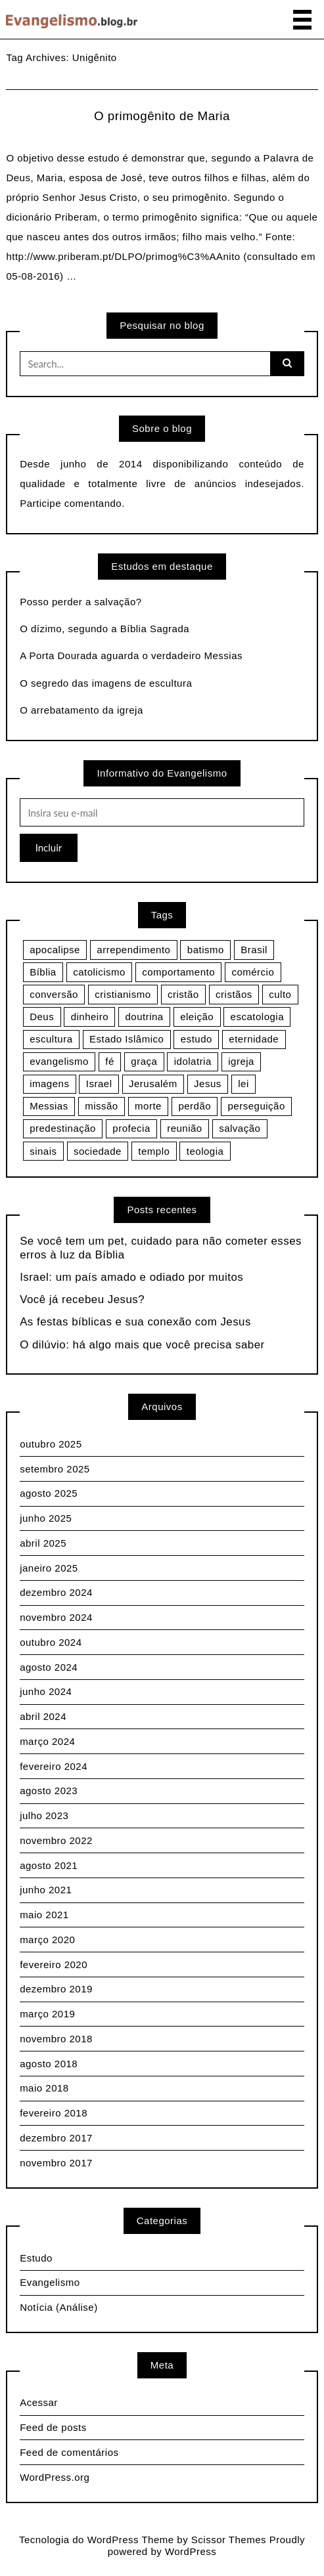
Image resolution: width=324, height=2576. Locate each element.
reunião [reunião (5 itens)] (184, 1128)
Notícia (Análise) (59, 2307)
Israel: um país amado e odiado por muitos (131, 1277)
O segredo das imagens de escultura (106, 683)
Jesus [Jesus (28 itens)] (207, 1083)
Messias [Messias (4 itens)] (49, 1105)
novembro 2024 (56, 1617)
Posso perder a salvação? (80, 601)
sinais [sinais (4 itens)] (43, 1151)
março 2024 (47, 1741)
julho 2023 (44, 1815)
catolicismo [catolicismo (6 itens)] (99, 971)
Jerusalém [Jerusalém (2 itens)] (153, 1083)
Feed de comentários (69, 2452)
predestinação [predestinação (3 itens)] (63, 1128)
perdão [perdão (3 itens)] (194, 1105)
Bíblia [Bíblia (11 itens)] (43, 971)
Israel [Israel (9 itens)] (99, 1083)
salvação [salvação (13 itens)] (239, 1128)
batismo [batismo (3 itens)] (205, 949)
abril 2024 (43, 1716)
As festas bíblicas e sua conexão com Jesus (135, 1322)
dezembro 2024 (56, 1592)
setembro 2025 (55, 1468)
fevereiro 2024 (53, 1766)
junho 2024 (46, 1691)
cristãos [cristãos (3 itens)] (234, 994)
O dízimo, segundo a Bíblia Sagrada (104, 628)
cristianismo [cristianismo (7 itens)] (122, 994)
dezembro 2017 (56, 2137)
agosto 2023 (49, 1790)
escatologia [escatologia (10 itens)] (257, 1016)
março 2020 (47, 1939)
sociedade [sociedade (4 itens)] (98, 1151)
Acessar (39, 2402)
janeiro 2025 (49, 1568)
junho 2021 (46, 1889)
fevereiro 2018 (53, 2112)
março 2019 (47, 2013)
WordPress (190, 2551)
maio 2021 (44, 1914)
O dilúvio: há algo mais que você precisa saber (142, 1345)
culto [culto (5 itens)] (280, 994)
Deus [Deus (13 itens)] (42, 1016)
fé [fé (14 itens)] (109, 1061)
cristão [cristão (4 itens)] (183, 994)
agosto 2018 (49, 2063)
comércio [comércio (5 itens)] (252, 971)
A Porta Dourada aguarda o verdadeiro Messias (131, 655)
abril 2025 (43, 1543)
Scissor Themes (228, 2539)
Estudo (36, 2258)
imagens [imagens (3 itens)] (49, 1083)
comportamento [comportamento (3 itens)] (178, 971)
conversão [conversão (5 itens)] (54, 994)
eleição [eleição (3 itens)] (197, 1016)
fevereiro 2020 (53, 1964)
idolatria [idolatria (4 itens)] (193, 1061)
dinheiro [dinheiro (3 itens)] (89, 1016)
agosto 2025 (49, 1493)
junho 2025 (46, 1518)
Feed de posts (53, 2427)
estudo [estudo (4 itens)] (196, 1038)
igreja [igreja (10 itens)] (241, 1061)
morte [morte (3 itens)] (148, 1105)
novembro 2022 (56, 1840)
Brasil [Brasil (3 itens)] (254, 949)
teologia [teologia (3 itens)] (205, 1151)
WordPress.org (54, 2477)
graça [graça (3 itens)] (144, 1061)
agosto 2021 (49, 1865)
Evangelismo (50, 2282)
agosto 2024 (49, 1667)
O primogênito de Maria (162, 116)
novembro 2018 (56, 2038)
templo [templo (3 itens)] (154, 1151)
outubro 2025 (50, 1443)
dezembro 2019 (56, 1988)
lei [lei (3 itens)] (243, 1083)
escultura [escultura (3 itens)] (51, 1038)
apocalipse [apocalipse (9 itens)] (55, 949)
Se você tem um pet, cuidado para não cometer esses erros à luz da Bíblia (161, 1247)
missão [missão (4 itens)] (101, 1105)
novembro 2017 (56, 2162)
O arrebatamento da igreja (81, 710)
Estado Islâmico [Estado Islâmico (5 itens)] (126, 1038)
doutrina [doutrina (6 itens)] (144, 1016)
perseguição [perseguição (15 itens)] (256, 1105)
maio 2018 (44, 2087)
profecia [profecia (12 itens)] (131, 1128)
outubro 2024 (50, 1642)
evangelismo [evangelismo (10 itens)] (59, 1061)
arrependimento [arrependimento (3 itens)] (133, 949)
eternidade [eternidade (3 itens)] (254, 1038)
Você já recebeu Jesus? (82, 1299)
